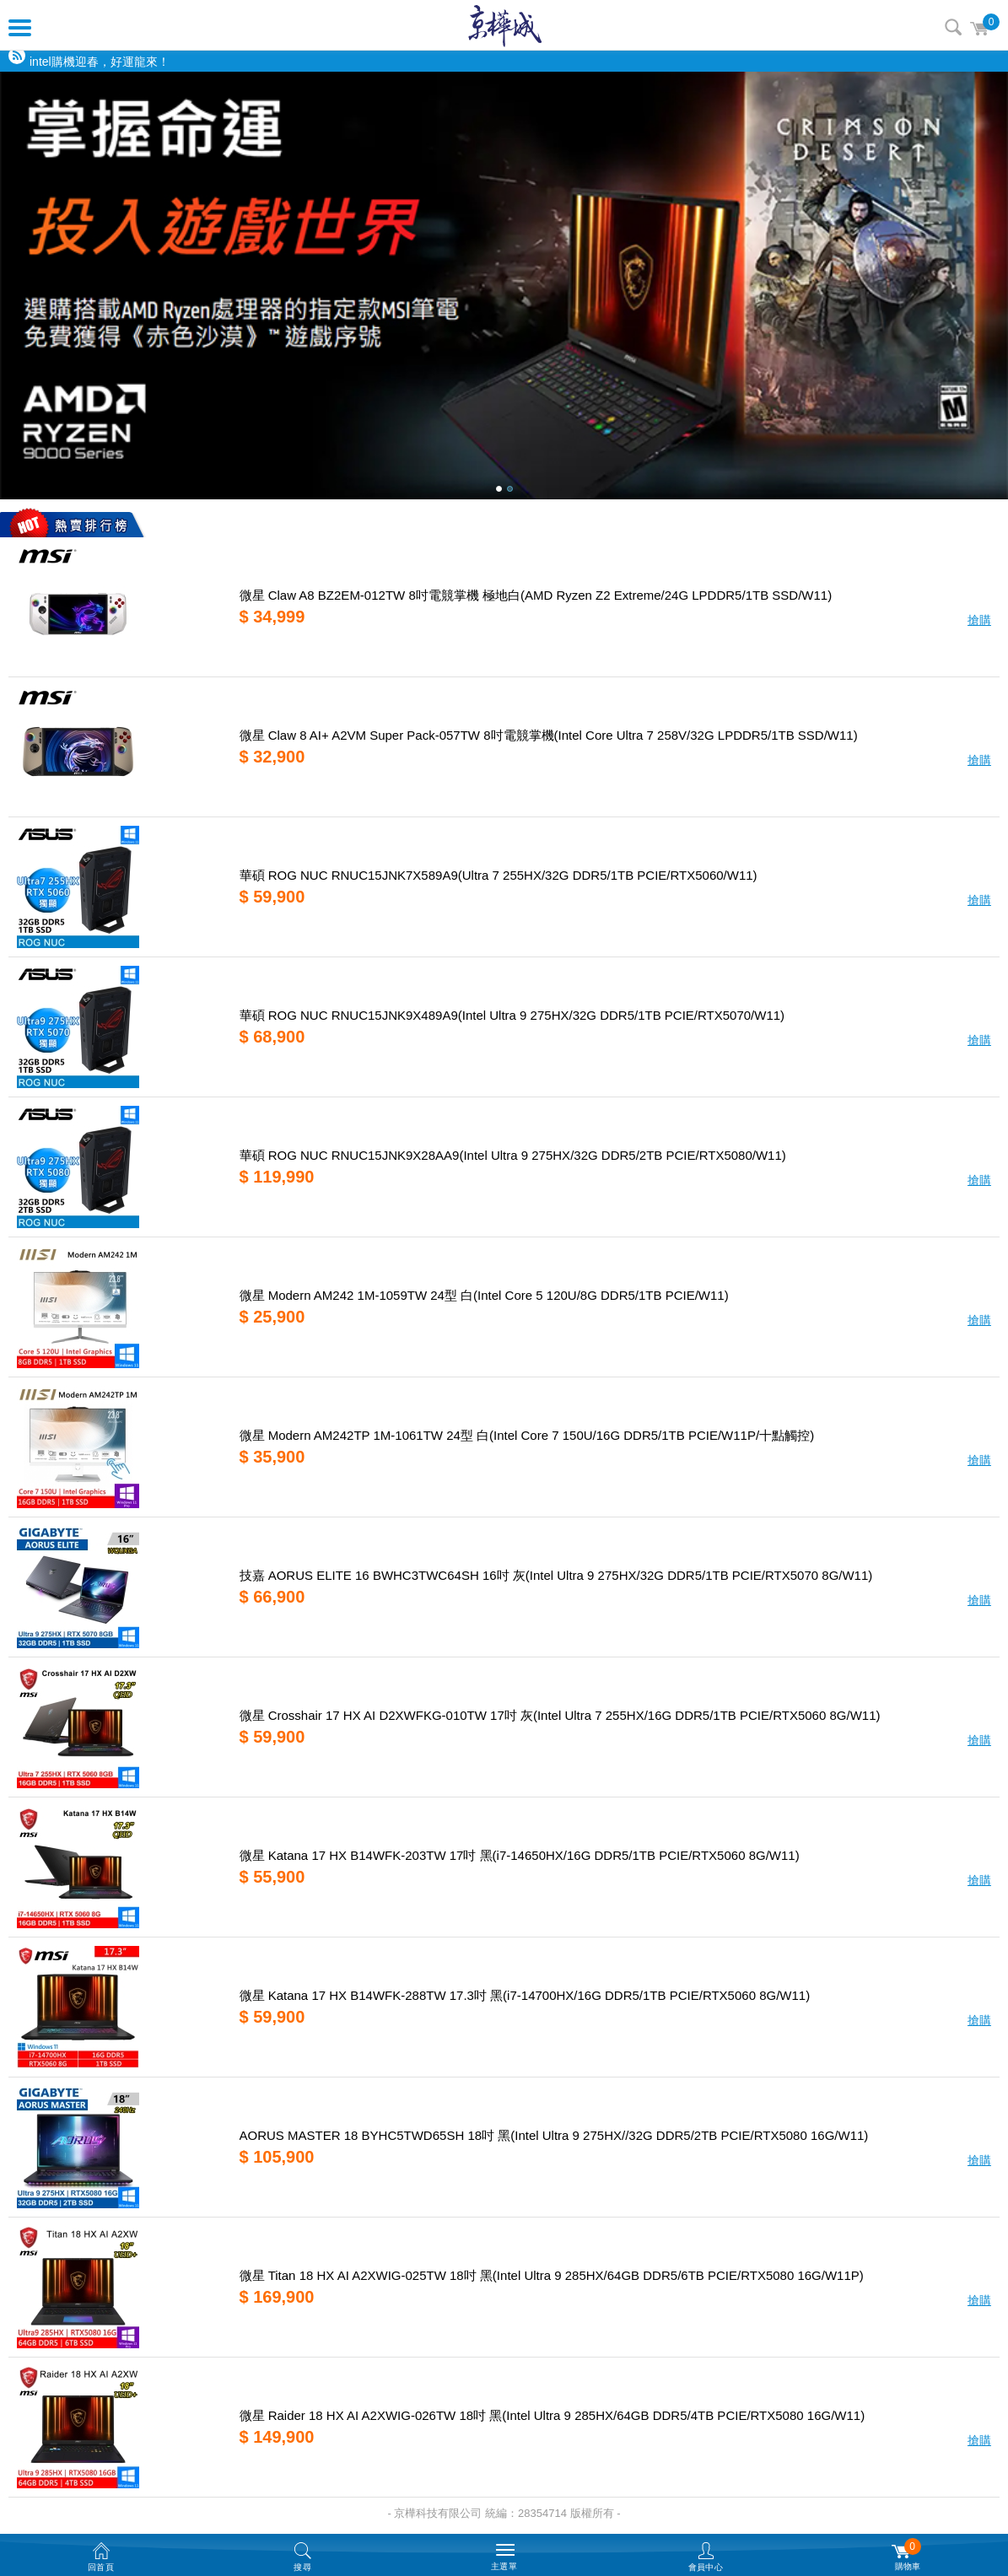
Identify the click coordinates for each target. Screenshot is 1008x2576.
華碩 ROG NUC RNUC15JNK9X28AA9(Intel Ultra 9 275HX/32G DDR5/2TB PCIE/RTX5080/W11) (513, 1155)
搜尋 (953, 27)
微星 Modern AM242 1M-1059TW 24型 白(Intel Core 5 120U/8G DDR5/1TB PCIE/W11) (484, 1295)
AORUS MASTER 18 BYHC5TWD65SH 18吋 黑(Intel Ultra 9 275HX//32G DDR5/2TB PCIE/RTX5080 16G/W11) (554, 2135)
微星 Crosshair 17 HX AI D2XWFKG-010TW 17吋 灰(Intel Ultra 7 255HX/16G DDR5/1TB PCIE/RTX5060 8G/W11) (560, 1715)
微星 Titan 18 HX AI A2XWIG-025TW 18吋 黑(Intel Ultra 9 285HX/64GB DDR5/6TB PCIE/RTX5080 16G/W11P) (552, 2275)
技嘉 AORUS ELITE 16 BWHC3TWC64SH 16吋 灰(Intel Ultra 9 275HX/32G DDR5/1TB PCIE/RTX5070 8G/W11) (556, 1575)
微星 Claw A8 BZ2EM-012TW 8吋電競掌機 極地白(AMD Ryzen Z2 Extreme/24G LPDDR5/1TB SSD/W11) (536, 595)
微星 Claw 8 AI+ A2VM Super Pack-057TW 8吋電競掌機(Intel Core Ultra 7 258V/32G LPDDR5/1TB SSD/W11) (549, 735)
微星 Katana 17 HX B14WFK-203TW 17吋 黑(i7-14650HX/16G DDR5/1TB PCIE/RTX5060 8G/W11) (520, 1855)
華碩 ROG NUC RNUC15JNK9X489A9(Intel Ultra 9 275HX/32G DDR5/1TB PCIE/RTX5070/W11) (512, 1015)
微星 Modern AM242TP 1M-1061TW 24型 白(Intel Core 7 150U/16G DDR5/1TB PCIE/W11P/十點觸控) (527, 1435)
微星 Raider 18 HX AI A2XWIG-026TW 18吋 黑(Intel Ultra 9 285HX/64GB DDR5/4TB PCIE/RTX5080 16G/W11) (552, 2415)
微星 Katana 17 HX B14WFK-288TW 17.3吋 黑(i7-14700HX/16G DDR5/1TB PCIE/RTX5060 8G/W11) (525, 1995)
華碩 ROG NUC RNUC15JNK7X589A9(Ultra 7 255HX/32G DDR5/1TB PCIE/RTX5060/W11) (498, 875)
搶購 (979, 620)
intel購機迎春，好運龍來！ (100, 61)
